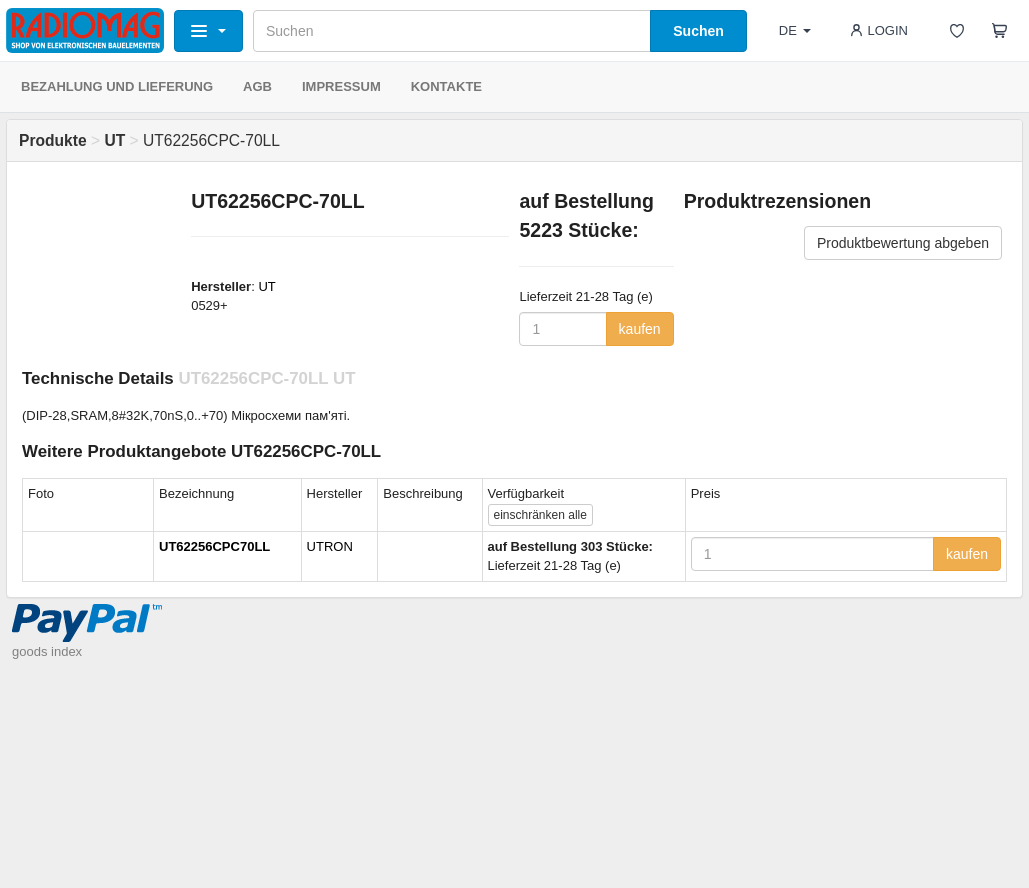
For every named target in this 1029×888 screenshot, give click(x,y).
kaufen (640, 329)
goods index (47, 651)
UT (266, 286)
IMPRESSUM (341, 86)
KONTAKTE (446, 86)
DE (795, 30)
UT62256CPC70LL (214, 546)
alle (540, 515)
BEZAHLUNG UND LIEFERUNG (117, 86)
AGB (257, 86)
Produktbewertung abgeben (903, 243)
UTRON (330, 546)
